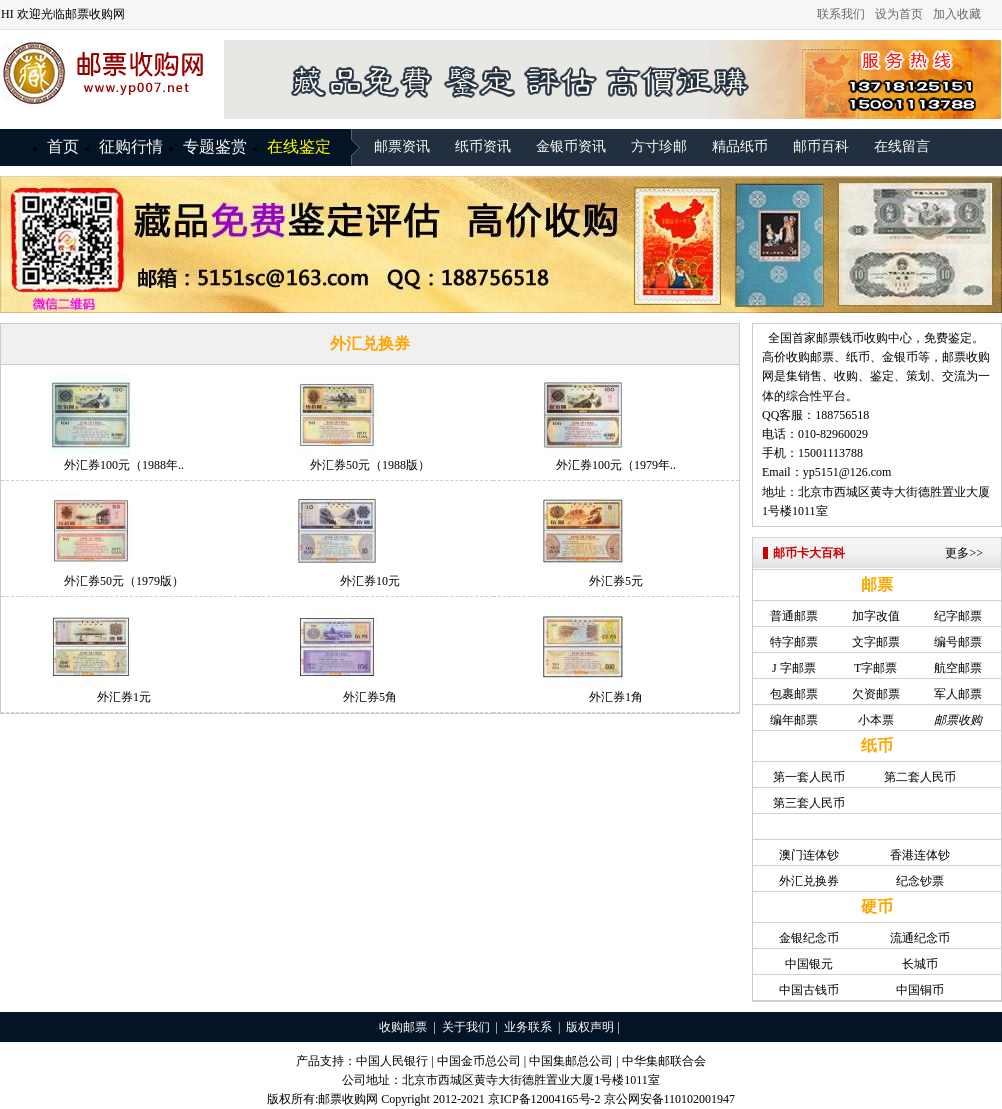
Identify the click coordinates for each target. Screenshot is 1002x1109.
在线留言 (902, 146)
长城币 (920, 964)
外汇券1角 (616, 697)
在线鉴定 (299, 146)
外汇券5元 (616, 581)
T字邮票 (875, 668)
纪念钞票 (920, 881)
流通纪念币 (920, 938)
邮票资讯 (402, 146)
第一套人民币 (809, 777)
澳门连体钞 (809, 855)
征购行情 (131, 146)
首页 (63, 146)
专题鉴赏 (215, 146)
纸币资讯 (483, 146)
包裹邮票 (794, 694)
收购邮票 (403, 1027)
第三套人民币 (809, 803)
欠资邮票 (876, 694)
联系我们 (841, 14)
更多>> (964, 553)
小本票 (876, 720)
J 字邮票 (794, 668)
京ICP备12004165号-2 (544, 1099)
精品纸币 (740, 146)
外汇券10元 (370, 581)
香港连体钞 (920, 855)
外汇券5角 (370, 697)
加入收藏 (957, 14)
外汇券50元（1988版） (370, 465)
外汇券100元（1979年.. (616, 465)
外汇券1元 (124, 697)
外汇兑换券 (809, 881)
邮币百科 (821, 146)
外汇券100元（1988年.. (124, 465)
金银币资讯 (571, 146)
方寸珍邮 (659, 146)
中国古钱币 (809, 990)
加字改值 (876, 616)
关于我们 (466, 1027)
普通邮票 (794, 616)
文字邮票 (876, 642)
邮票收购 (966, 357)
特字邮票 (794, 642)
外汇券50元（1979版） (124, 581)
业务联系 (528, 1027)
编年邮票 (794, 720)
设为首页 (899, 14)
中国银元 (809, 964)
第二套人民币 (920, 777)
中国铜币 (920, 990)
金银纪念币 (809, 938)
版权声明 (590, 1027)
